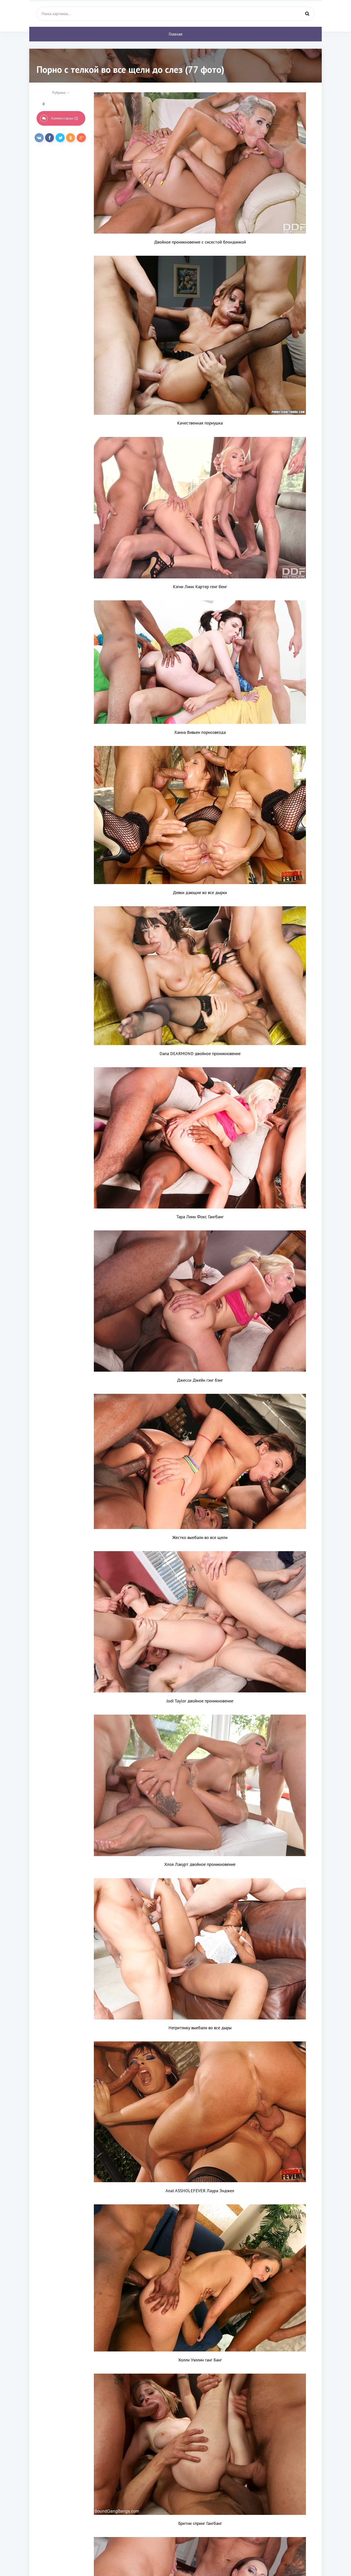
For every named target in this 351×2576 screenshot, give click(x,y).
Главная (175, 34)
